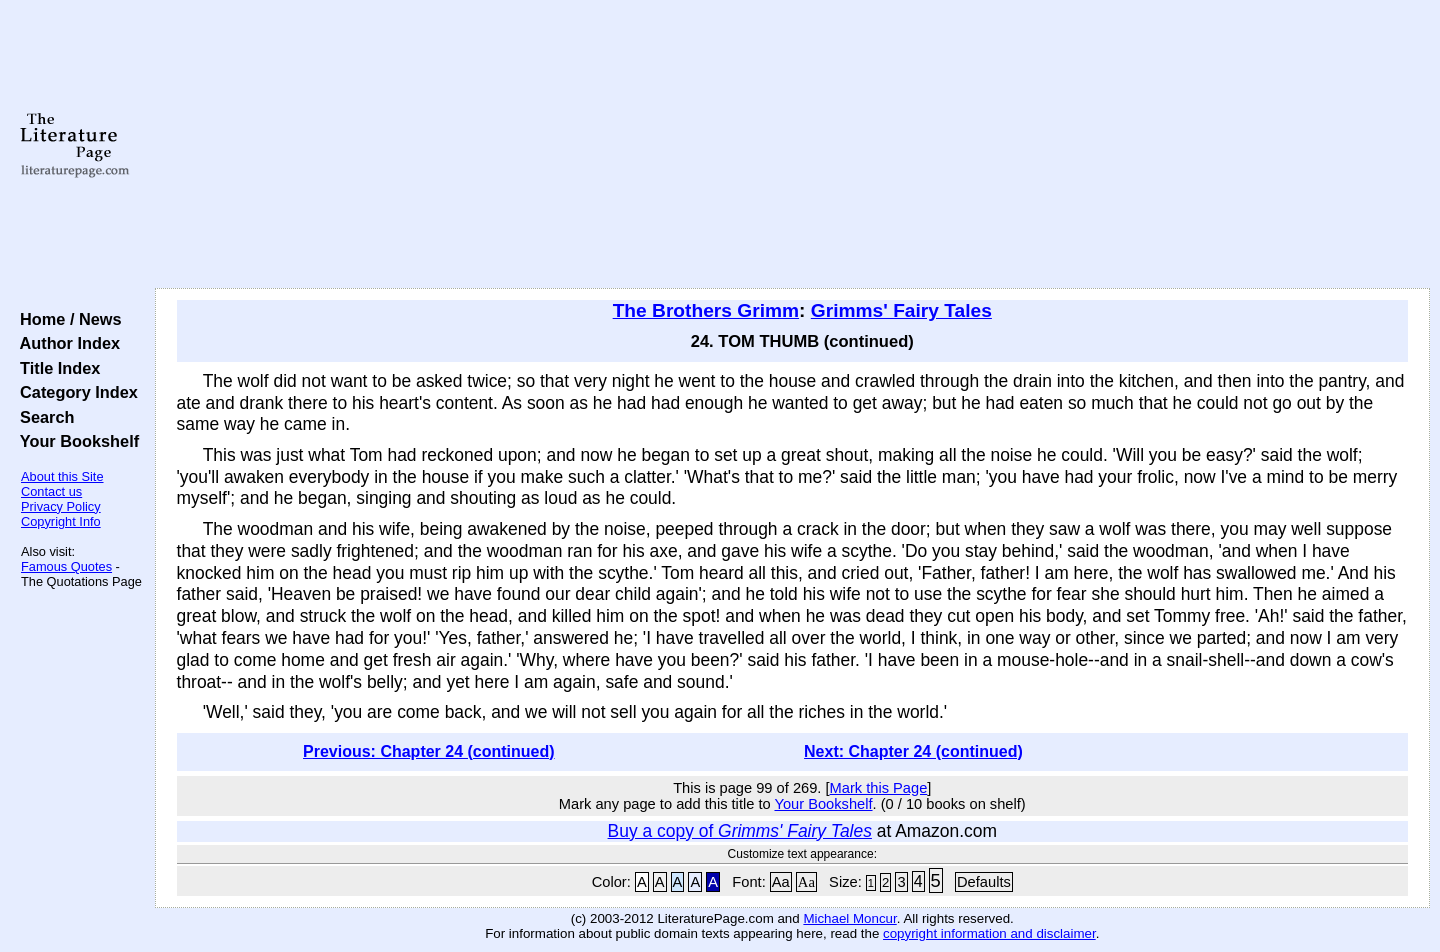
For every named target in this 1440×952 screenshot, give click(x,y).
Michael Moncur (849, 918)
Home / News (66, 319)
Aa (781, 882)
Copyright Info (61, 521)
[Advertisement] (792, 145)
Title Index (55, 368)
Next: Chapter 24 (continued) (913, 751)
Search (42, 417)
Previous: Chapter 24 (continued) (429, 751)
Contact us (51, 491)
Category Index (74, 392)
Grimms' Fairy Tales (901, 310)
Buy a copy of (740, 831)
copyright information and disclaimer (989, 933)
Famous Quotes (66, 566)
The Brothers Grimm (706, 310)
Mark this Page (879, 788)
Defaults (984, 882)
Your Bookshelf (75, 441)
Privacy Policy (61, 506)
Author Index (65, 343)
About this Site (62, 476)
